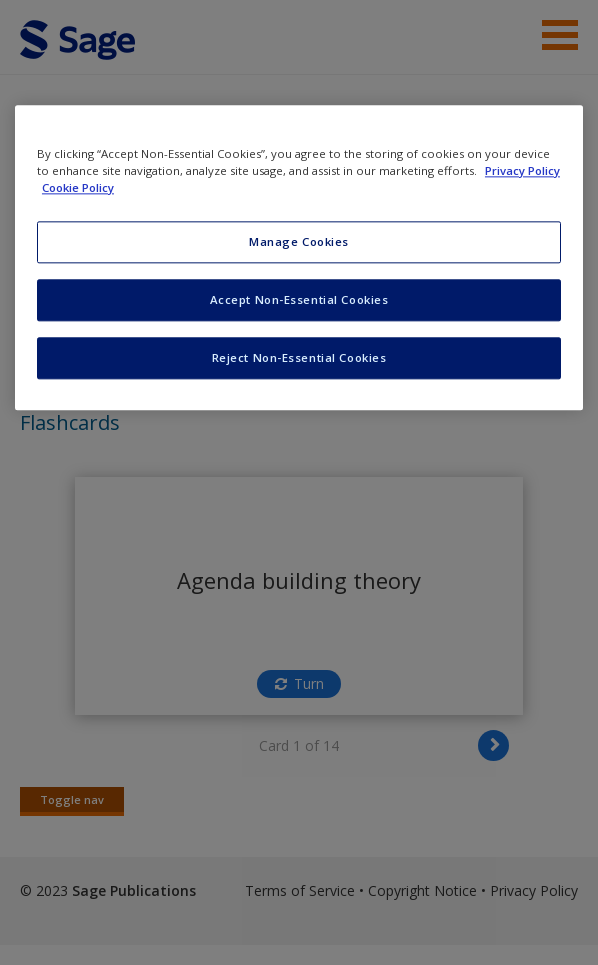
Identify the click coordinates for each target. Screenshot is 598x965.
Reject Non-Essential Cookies (299, 357)
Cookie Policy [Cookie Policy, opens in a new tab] (78, 187)
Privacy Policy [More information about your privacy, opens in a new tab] (522, 170)
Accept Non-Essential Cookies (299, 299)
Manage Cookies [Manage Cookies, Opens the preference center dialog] (299, 241)
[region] (299, 257)
